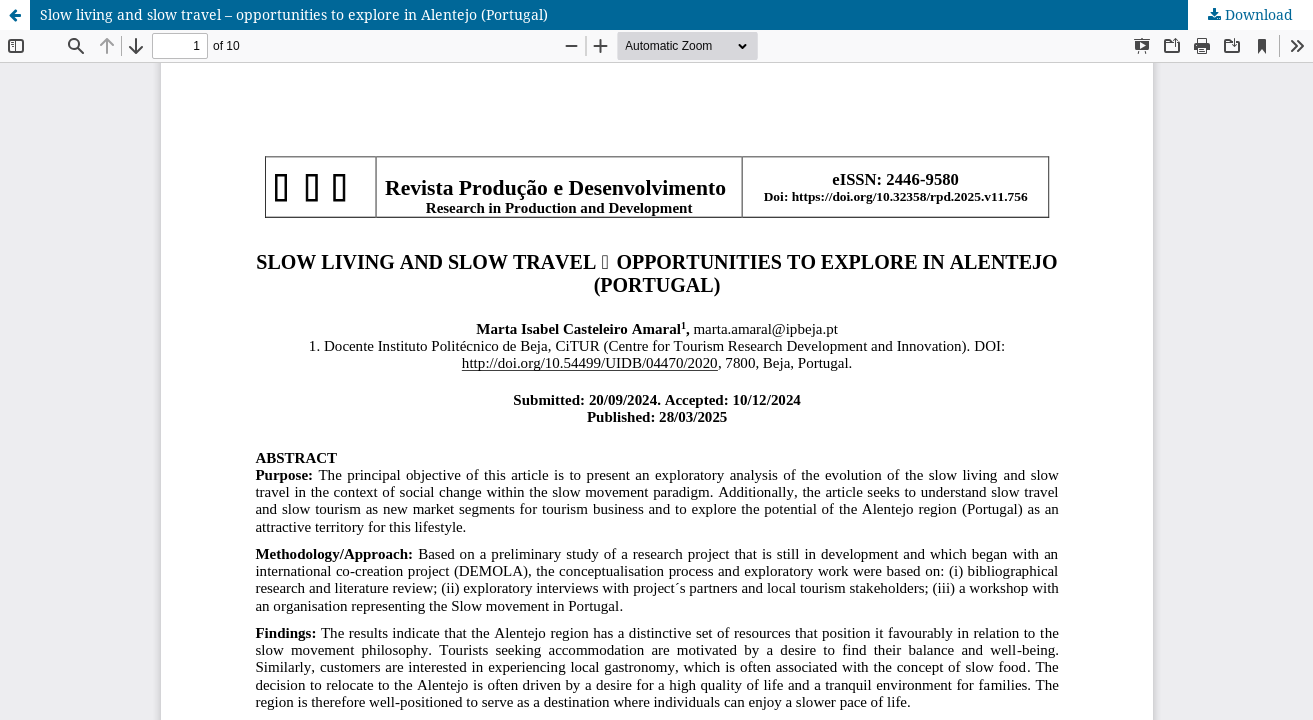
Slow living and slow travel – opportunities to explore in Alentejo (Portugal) (294, 14)
